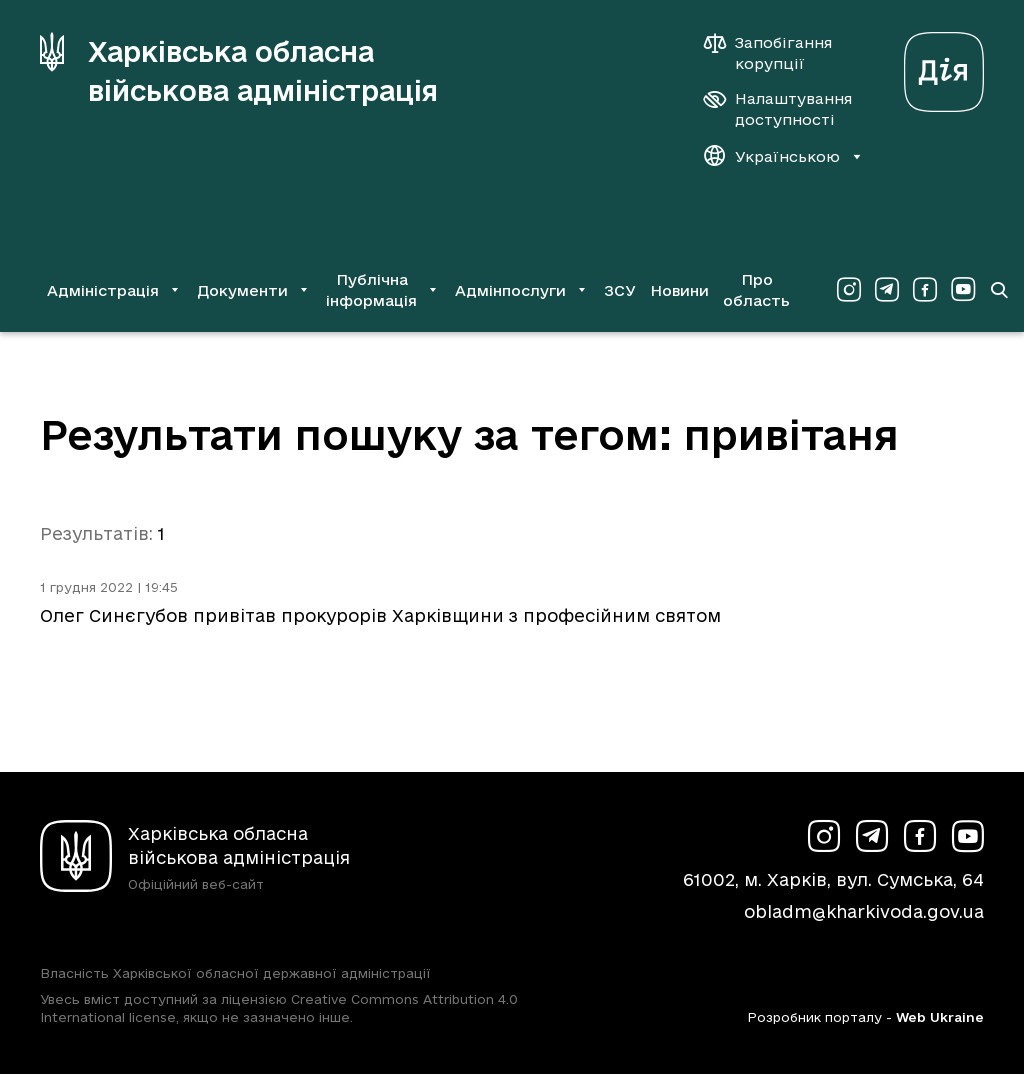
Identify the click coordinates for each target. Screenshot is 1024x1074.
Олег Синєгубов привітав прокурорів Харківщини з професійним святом (380, 615)
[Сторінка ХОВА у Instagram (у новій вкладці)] (849, 290)
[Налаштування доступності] (778, 109)
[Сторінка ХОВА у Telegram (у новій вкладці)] (887, 290)
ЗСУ (620, 290)
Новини (679, 290)
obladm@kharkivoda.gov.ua (864, 911)
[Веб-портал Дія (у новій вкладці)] (944, 66)
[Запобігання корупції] (778, 53)
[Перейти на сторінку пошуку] (999, 290)
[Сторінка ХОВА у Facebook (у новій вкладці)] (925, 290)
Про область (756, 290)
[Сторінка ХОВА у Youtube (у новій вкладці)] (963, 290)
